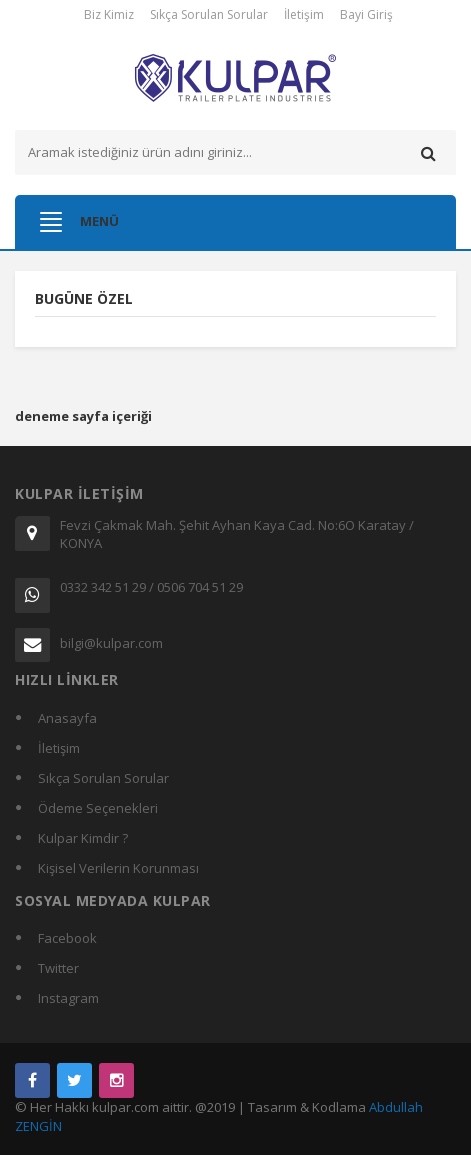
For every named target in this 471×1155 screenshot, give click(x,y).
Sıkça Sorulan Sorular (209, 14)
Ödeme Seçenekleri (98, 808)
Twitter (58, 968)
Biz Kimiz (109, 14)
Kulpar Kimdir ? (83, 838)
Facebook (67, 938)
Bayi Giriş (366, 14)
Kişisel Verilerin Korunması (118, 868)
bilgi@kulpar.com (111, 643)
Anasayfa (67, 718)
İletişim (304, 14)
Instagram (68, 998)
